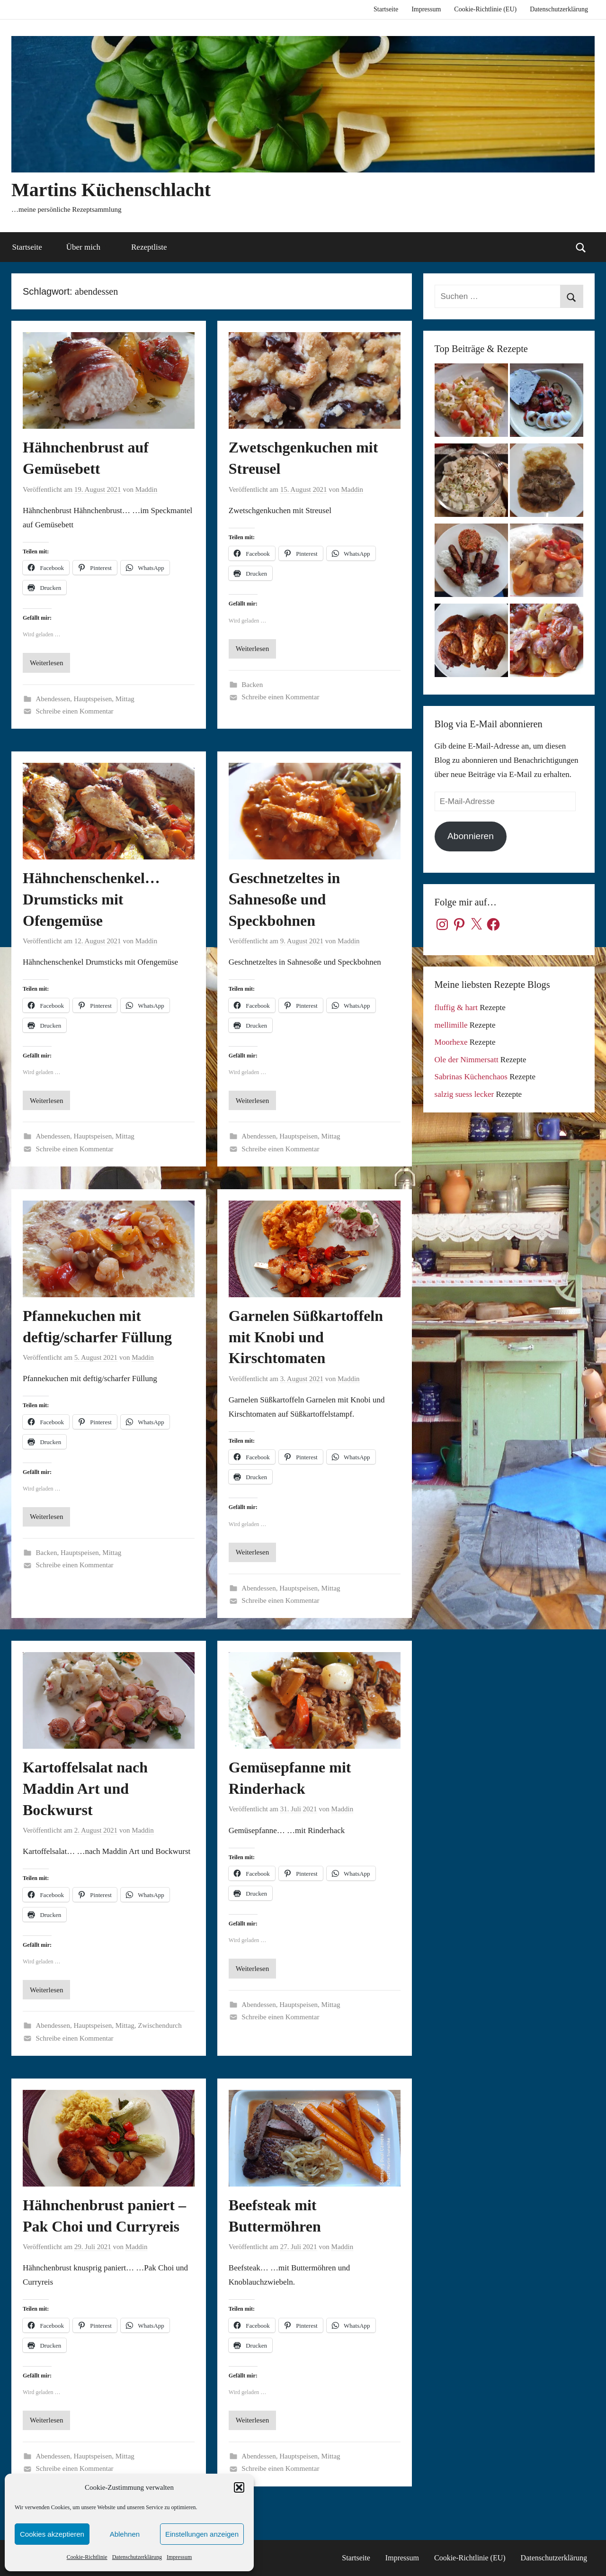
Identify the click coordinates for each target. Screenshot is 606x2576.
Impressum (179, 2557)
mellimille (451, 1025)
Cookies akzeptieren (52, 2534)
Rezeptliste (149, 247)
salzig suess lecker (464, 1094)
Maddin (146, 489)
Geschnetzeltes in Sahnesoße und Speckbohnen (284, 899)
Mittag (125, 699)
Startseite (386, 9)
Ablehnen (125, 2534)
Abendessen (53, 699)
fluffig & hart (456, 1007)
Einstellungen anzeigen (202, 2534)
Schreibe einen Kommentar (75, 711)
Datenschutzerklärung (137, 2557)
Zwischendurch (159, 2025)
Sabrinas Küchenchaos (471, 1076)
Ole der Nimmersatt (467, 1059)
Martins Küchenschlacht (111, 189)
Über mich (88, 247)
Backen (252, 684)
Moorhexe (451, 1042)
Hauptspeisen (92, 699)
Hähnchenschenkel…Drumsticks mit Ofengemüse (91, 899)
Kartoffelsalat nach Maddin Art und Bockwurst (85, 1788)
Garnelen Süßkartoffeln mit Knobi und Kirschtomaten (306, 1337)
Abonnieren (470, 836)
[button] (239, 2487)
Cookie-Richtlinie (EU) (485, 9)
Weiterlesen (46, 663)
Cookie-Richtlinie (87, 2557)
